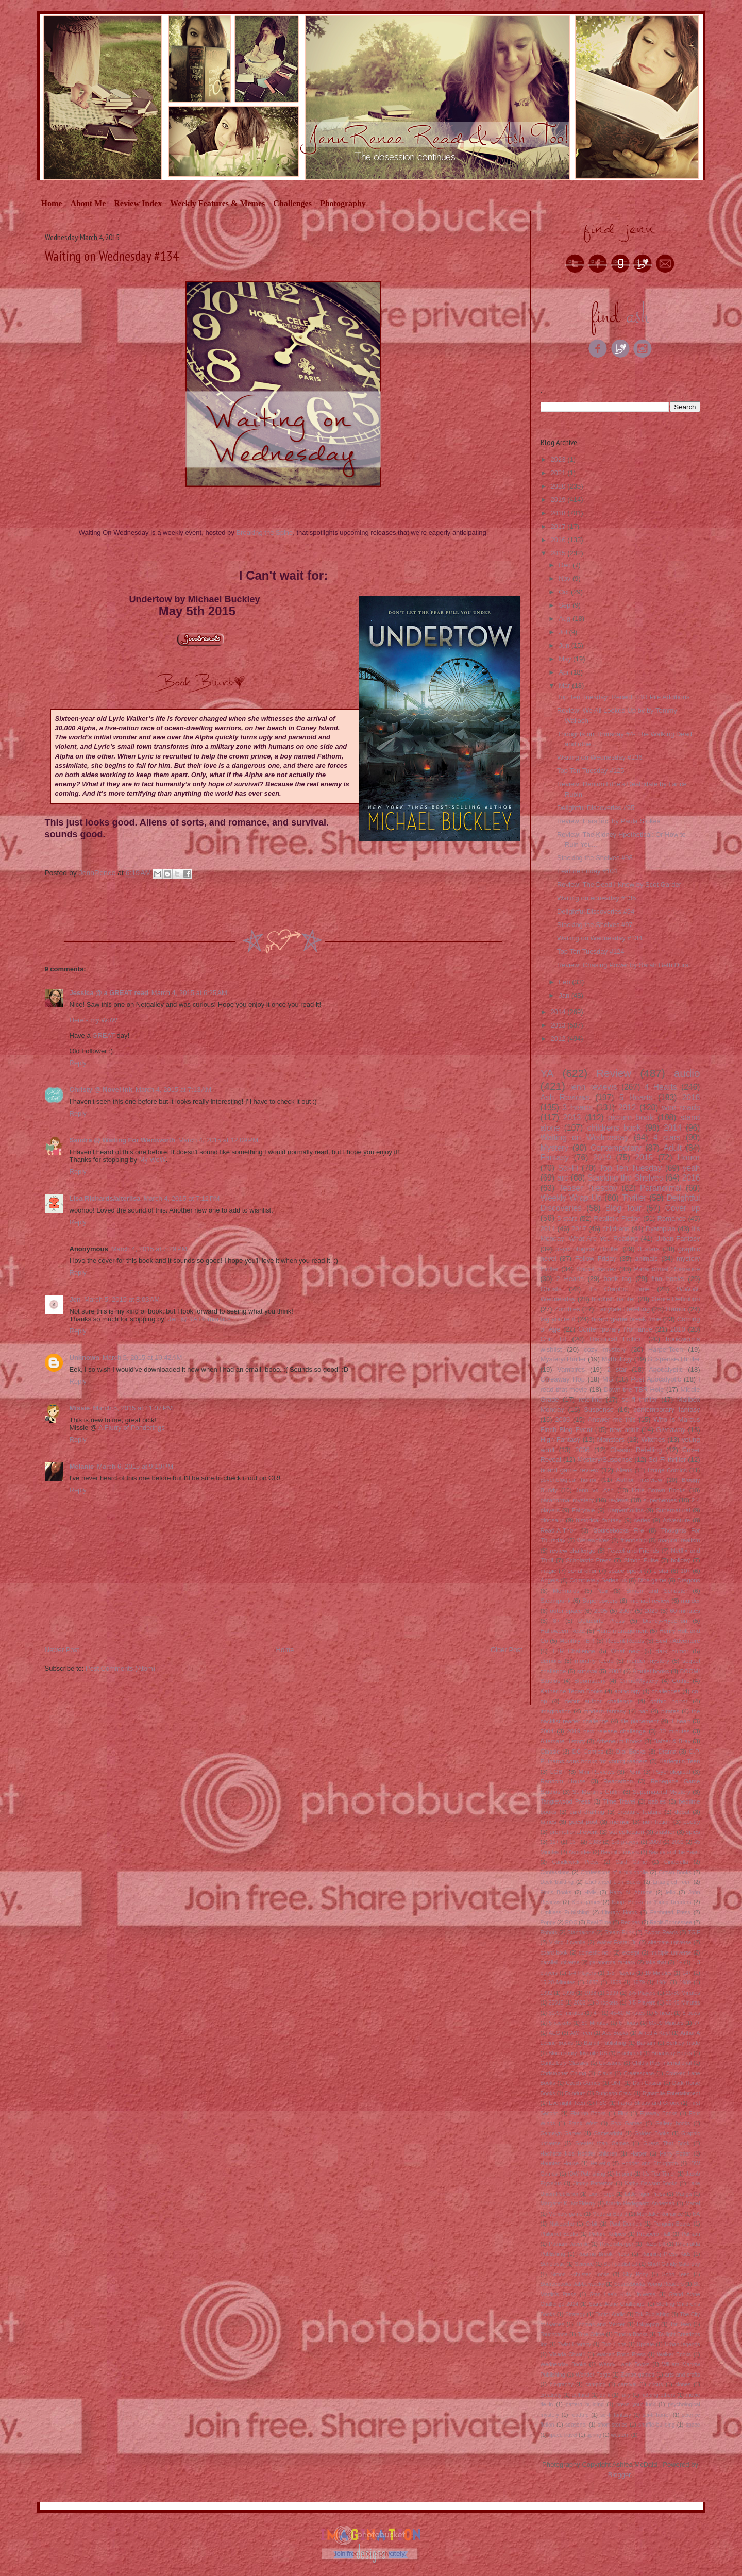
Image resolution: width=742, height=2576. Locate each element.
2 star (617, 1369)
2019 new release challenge (606, 1731)
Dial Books (631, 1751)
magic (548, 1570)
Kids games (585, 1902)
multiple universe (670, 1953)
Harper (638, 2154)
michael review (649, 1600)
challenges (666, 1691)
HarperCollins (625, 1510)
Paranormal (661, 1188)
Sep (565, 605)
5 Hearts (636, 1097)
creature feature (640, 1811)
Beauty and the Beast (674, 1852)
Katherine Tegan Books (572, 1691)
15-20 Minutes (558, 1982)
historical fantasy (599, 1520)
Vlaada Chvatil (567, 2355)
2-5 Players (641, 1993)
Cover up (682, 1208)
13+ (574, 1842)
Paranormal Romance (667, 1269)
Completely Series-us (598, 1580)
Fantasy (555, 1157)
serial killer (582, 1570)
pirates (670, 1711)
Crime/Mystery (638, 1680)
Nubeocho (561, 2224)
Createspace (638, 2073)
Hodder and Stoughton (649, 2163)
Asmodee (580, 1852)
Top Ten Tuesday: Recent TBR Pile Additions (623, 697)
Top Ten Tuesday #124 (591, 951)
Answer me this (612, 1419)
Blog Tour (623, 1208)
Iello (671, 1892)
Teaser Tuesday (588, 1188)
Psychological (671, 1771)
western (620, 2435)
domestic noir (595, 1953)
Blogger (619, 2475)
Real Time (599, 1922)
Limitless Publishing (565, 1912)
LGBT (558, 1771)
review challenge (572, 1550)
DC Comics (587, 1751)
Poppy (548, 1922)
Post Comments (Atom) (120, 1668)
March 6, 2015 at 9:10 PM (135, 1466)
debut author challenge (599, 1700)
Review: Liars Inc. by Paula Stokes (608, 821)
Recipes (630, 1922)
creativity (551, 2395)
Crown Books (675, 1872)
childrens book (613, 1127)
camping (595, 2384)
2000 (655, 1842)
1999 (612, 1993)
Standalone (581, 1932)
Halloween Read (563, 1630)
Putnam (691, 2234)
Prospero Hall (653, 2234)
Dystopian (661, 1229)
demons (551, 1660)
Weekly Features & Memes (217, 203)
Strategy (575, 2314)
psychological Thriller (587, 1249)
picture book (631, 1117)
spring (594, 2435)
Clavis (605, 2073)
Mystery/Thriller (563, 1359)
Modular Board (609, 2214)
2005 (601, 1610)
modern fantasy (605, 1711)
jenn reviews (593, 1087)
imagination (556, 1711)
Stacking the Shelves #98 (595, 858)
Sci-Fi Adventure (677, 1640)
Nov (565, 578)
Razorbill (654, 2244)
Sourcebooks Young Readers (649, 2284)
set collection (626, 1831)
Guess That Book (666, 2143)
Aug (565, 618)
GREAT (103, 1035)
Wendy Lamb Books (624, 2364)
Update (645, 2344)
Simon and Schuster (656, 1590)
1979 (639, 1982)
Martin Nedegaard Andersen (640, 2204)
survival (587, 1671)
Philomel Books (559, 2234)
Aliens (624, 1470)
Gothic (680, 1680)
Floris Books (556, 1892)
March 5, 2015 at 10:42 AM (142, 1357)
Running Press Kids (665, 2254)
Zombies (567, 1309)
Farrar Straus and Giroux (648, 2103)
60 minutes (685, 1610)
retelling (590, 1399)
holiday (680, 1560)
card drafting (586, 1811)
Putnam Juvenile (569, 2244)
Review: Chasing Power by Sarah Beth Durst (623, 965)
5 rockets (560, 2023)
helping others (658, 2395)
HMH (590, 1892)
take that (656, 1962)
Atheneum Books (619, 1741)
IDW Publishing (586, 2174)
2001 (677, 1842)
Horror (688, 1157)
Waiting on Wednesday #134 (600, 938)
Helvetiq (600, 2163)
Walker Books (674, 2355)
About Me (88, 203)
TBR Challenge (573, 1650)
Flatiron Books (588, 2113)
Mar (565, 685)
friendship (633, 1540)
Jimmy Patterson (593, 2183)
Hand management (622, 1630)
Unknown (85, 1357)
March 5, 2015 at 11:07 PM (133, 1408)
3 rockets (607, 2003)
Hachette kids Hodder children (579, 2154)
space (693, 2425)
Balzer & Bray (671, 1741)
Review (613, 1073)
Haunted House (560, 2163)
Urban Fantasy (677, 1238)
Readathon (618, 1781)
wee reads (681, 1107)
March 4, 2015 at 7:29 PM (149, 1249)
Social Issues (596, 1269)
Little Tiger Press (645, 2194)
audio (687, 1073)
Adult (673, 1147)
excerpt (630, 1953)
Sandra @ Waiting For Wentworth (123, 1140)
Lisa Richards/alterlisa (105, 1198)
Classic (550, 1751)
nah (643, 1711)
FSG (601, 2103)
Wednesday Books (563, 2364)
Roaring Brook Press (603, 2254)
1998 (590, 1993)
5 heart (663, 2013)
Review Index (138, 203)
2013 (559, 1025)
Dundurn (575, 2093)
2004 (547, 1731)
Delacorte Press (601, 1620)
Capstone (610, 2063)
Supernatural (673, 1510)
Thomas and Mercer (600, 2324)
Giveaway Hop (563, 1379)
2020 (559, 486)
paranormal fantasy (612, 1962)
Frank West (583, 2123)
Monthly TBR (576, 1640)
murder (690, 1600)
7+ (697, 2023)
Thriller (634, 1197)
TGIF (694, 1932)
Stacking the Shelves (625, 1177)
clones (682, 2384)
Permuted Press (670, 1912)
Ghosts (551, 1289)
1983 (595, 1842)
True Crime (591, 2334)
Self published (621, 2264)
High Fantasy (561, 1439)
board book (554, 1953)
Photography (343, 203)
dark (605, 2395)
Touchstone (554, 2334)
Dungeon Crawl (614, 2093)
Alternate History (563, 1741)
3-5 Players (641, 2003)
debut (681, 1811)
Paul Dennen (626, 2224)
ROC (571, 1922)
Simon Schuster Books (579, 2274)
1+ (679, 1962)
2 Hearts (569, 1279)
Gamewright (608, 2133)
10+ (685, 1570)
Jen (75, 1299)
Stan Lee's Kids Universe (622, 2294)
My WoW (152, 1160)
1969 (615, 1982)
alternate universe (670, 1942)
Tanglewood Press (566, 1801)
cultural (580, 2395)
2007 (626, 1610)
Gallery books (672, 2123)
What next (625, 1650)
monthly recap (594, 1660)
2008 (614, 1671)
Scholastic (553, 2264)
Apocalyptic (666, 1369)
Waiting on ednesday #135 (596, 898)
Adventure (676, 1520)
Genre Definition (675, 1299)
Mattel (692, 2204)
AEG (554, 2033)
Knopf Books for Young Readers (651, 1902)
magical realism (679, 1540)
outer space (566, 1610)
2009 (562, 1419)
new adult (624, 1430)
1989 (685, 1982)
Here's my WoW (93, 1020)
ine (288, 532)
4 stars (667, 1137)
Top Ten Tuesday (630, 1168)
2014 (559, 1012)
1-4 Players (582, 1973)
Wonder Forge (593, 2375)
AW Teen (581, 2033)
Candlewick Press (575, 1862)
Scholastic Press (588, 1560)
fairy (625, 2395)
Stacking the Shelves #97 (595, 925)
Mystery (555, 1147)
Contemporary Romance (615, 1329)
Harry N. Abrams (631, 1892)
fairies (548, 1821)
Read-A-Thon (559, 1530)
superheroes (660, 1499)
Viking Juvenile (567, 1942)
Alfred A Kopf (654, 2033)
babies (657, 1801)
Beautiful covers (620, 1852)
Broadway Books (671, 2053)
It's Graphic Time (619, 1289)
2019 (559, 499)
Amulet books (651, 1671)
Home (51, 203)
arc (562, 1177)
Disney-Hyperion (665, 1620)
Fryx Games (626, 2123)
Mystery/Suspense (604, 1459)
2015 (559, 553)
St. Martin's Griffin (596, 1791)
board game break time (626, 1319)
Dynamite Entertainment (671, 2093)
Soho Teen (676, 2274)
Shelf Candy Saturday (674, 2264)
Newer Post (62, 1650)
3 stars (649, 1249)
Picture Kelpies (607, 2234)
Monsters (611, 1439)
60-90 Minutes (666, 2023)
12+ (554, 1842)
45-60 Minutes (627, 2013)
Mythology (617, 1359)
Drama (667, 1751)
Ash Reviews (565, 1097)
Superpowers (600, 1600)
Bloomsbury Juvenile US (577, 2053)
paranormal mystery (567, 1499)
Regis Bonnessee (671, 1922)
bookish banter (614, 1299)
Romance (671, 1218)
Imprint (624, 2174)
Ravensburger (616, 2244)
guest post (583, 1821)
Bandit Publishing (605, 2043)
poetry (691, 1821)
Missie (80, 1408)
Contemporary (616, 1147)
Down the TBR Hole (633, 1389)
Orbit (592, 2224)
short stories (613, 2425)
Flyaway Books (658, 2113)
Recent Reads (624, 1640)
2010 (677, 1329)
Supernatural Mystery (661, 1791)
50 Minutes (595, 2023)
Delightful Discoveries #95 (595, 808)
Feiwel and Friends (633, 1550)
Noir (602, 1590)
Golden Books (651, 2133)
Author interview (639, 1479)
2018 (559, 513)
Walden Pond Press (620, 2355)
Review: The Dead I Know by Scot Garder (619, 884)
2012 (559, 1038)
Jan (565, 995)
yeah (691, 1168)
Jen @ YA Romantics (199, 1319)
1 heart (680, 1721)
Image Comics (667, 1470)
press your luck (635, 2404)
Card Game (631, 1862)
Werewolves (593, 1540)
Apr (565, 672)
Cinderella (676, 1862)
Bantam (646, 2043)
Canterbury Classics (565, 2063)
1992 (546, 1993)
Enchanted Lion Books (613, 1882)
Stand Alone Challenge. (617, 2304)
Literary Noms (619, 1912)
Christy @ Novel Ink (101, 1089)
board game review (570, 1470)
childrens (615, 1229)
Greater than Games (602, 2143)
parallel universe (560, 1962)
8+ (556, 1620)
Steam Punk (619, 1932)
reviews (619, 1499)
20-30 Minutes (683, 1993)
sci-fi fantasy (615, 2415)
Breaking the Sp (260, 532)
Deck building (557, 1882)
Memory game (565, 2214)
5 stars (567, 1218)
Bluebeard (629, 2053)
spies (693, 1831)
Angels (550, 1580)
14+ (687, 1973)
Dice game (651, 1580)
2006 (582, 1450)
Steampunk (556, 1600)
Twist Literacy (574, 2344)
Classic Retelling (636, 1450)
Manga (683, 2194)
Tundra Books (631, 2334)
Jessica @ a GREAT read (109, 993)
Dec (565, 565)
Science (584, 2264)
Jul (564, 632)
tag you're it (558, 1319)
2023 (559, 459)
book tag (617, 1279)
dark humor (671, 1650)
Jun (565, 645)
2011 (548, 1229)
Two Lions (613, 2344)
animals (646, 1258)
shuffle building (656, 2425)
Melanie (82, 1466)
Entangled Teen (672, 1882)
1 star (661, 1570)
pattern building (585, 2404)
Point (634, 1771)
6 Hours (628, 2023)
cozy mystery (605, 1349)
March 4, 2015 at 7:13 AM (173, 1089)
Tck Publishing (652, 2314)
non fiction (657, 1821)
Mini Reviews (596, 1771)
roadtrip (579, 2415)
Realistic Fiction (617, 1218)
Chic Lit (554, 1339)
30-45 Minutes (683, 2003)
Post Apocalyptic (656, 1379)
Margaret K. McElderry (568, 2204)
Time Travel (619, 1801)
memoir (620, 1821)
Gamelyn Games (561, 2133)
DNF (616, 2083)
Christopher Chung (563, 2073)
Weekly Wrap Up (571, 1197)
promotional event (574, 1831)
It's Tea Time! (659, 2174)
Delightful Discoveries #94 (595, 911)
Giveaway (670, 1430)
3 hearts (578, 1107)
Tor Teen (680, 2324)
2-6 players (625, 1842)
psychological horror (569, 1479)
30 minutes (674, 1731)
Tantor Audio (610, 2314)
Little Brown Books (659, 1490)
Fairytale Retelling (623, 1309)
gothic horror (668, 1700)
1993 (568, 1993)
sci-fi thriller (639, 1399)
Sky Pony (635, 2274)
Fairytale (583, 1510)
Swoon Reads (661, 1932)
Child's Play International (662, 2063)
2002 (579, 2003)
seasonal (576, 2425)
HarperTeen (665, 1349)
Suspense (599, 1409)
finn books (667, 1279)
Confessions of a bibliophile (614, 1872)
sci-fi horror (656, 2415)
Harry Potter (675, 2154)
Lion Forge (601, 2194)
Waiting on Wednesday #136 (600, 757)
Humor (676, 1309)
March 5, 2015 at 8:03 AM (122, 1299)
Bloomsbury (590, 1680)
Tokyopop (647, 2324)
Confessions (555, 1872)
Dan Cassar (647, 2083)
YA (547, 1073)
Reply (78, 1063)
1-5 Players (620, 1973)
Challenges (292, 203)
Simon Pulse (641, 1560)
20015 (556, 2003)
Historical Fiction (616, 1339)
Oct (565, 592)
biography (562, 2384)
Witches (653, 1439)
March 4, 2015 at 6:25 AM (189, 993)
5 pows (691, 2013)
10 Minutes (658, 1973)
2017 (559, 526)
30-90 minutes (566, 2013)
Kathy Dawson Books (651, 2183)
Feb (565, 982)
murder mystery (648, 1660)
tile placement (639, 1721)
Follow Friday (595, 1258)
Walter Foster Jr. (616, 1942)
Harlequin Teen (679, 1761)
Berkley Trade (683, 2043)
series (642, 1520)
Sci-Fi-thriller (667, 1459)
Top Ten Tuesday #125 (591, 771)
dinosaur (552, 1520)
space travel (562, 2435)
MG (607, 1379)
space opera (625, 1570)
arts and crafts (682, 2375)
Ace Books (615, 2033)
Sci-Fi (568, 1168)
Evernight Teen (567, 2103)
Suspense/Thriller (674, 1359)
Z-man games (637, 2375)
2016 (559, 540)
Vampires (571, 1369)
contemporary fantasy (666, 1409)
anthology (627, 1691)
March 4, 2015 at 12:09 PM (218, 1140)
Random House (563, 1781)
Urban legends (682, 2344)
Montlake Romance (660, 2214)
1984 (662, 1982)
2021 (559, 473)
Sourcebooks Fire (619, 1530)
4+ (597, 2013)
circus (656, 2384)
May (566, 659)
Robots (549, 1932)
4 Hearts (661, 1087)
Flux (623, 2113)
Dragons (688, 1580)
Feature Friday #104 (587, 871)
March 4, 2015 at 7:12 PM (182, 1198)
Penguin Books (671, 2224)
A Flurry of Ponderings (131, 1428)
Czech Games (583, 2083)
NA (696, 2214)
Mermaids (566, 1590)
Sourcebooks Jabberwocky (572, 2284)
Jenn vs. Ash (595, 1490)
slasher (665, 1831)
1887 (592, 1982)
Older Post (506, 1650)
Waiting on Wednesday (585, 1137)
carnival (627, 2384)
